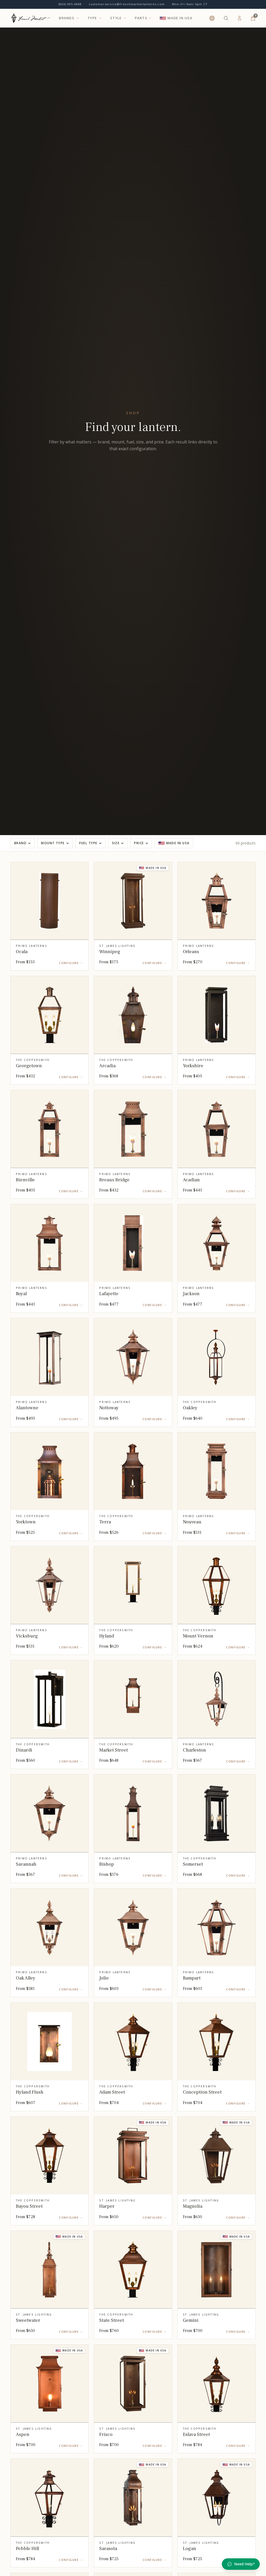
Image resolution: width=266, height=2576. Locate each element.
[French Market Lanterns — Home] (30, 18)
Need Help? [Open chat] (241, 2564)
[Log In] (239, 18)
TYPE (95, 18)
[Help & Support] (212, 18)
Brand (22, 843)
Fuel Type (90, 843)
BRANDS (69, 18)
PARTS (141, 18)
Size (118, 843)
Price (141, 843)
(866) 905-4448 (69, 4)
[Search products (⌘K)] (226, 18)
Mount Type (55, 843)
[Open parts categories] (149, 18)
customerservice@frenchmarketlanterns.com (127, 4)
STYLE (118, 18)
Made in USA (174, 843)
